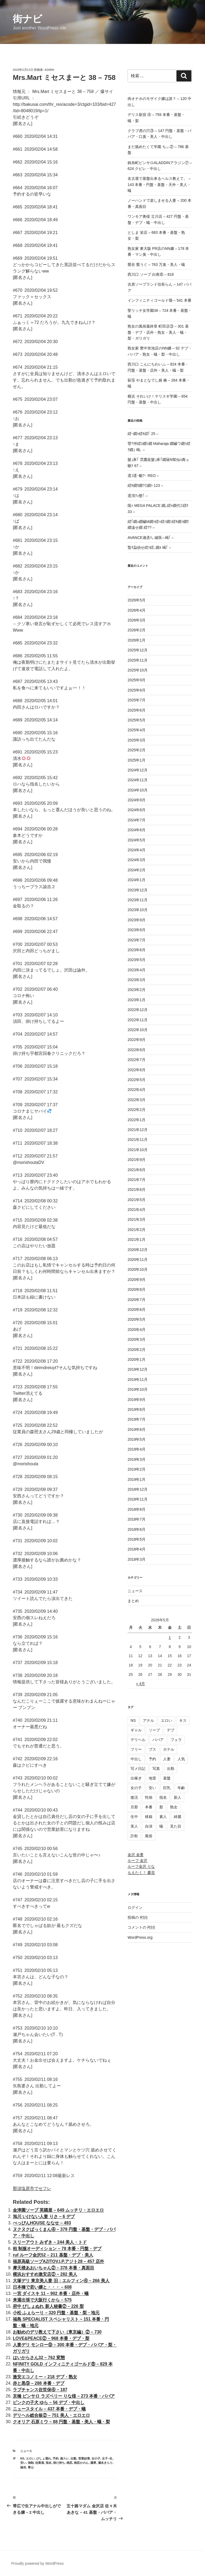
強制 (31, 2462)
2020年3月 (136, 1339)
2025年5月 (136, 720)
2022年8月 (136, 1050)
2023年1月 (136, 1000)
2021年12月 (138, 1130)
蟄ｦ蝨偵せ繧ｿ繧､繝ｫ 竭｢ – (149, 547)
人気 (181, 1759)
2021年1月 (136, 1239)
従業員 (39, 2462)
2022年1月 (136, 1120)
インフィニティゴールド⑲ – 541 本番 (159, 300)
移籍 (148, 1817)
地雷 (152, 1778)
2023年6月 (136, 950)
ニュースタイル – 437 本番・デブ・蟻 (49, 2409)
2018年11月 (138, 1499)
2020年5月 (136, 1319)
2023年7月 (136, 940)
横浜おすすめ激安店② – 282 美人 (45, 2274)
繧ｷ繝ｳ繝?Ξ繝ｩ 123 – (145, 485)
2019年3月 (136, 1459)
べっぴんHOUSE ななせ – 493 (42, 2223)
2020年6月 (136, 1309)
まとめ (133, 1601)
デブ (170, 1730)
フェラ (176, 1740)
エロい (30, 2458)
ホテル (168, 1749)
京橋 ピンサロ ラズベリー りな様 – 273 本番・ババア (64, 2396)
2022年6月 (136, 1070)
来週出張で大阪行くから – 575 (42, 2300)
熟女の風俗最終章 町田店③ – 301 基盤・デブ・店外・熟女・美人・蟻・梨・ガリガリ (158, 332)
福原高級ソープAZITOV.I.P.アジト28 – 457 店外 (58, 2261)
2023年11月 (138, 900)
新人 (177, 1797)
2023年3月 (136, 980)
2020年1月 (136, 1359)
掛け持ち (59, 2462)
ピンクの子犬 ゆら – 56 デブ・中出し (48, 2402)
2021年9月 (136, 1159)
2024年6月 (136, 830)
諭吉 (23, 2467)
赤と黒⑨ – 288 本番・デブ (38, 2383)
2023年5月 (136, 960)
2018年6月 (136, 1529)
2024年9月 (136, 800)
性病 (148, 1797)
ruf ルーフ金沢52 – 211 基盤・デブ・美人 (53, 2255)
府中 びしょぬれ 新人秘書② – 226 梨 (48, 2306)
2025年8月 (136, 690)
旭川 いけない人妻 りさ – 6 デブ (44, 2216)
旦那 (134, 1807)
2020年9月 (136, 1279)
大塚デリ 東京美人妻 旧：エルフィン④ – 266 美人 (61, 2280)
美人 (134, 1826)
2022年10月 (138, 1030)
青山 (31, 2467)
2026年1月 (136, 640)
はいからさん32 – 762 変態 (39, 2357)
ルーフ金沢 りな (141, 1866)
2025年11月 (138, 660)
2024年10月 (138, 790)
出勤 (73, 2458)
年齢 (181, 1788)
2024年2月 (136, 870)
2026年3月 (136, 620)
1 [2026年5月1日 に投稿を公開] (170, 1637)
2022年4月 (136, 1089)
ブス (152, 1749)
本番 (148, 1807)
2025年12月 (138, 650)
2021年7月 (136, 1180)
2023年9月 (136, 920)
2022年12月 (138, 1010)
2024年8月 (136, 810)
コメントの (141, 1927)
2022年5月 (136, 1080)
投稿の (138, 1917)
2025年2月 (136, 750)
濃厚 (93, 2462)
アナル (148, 1720)
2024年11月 (138, 780)
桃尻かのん (81, 2462)
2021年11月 (138, 1139)
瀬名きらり (105, 2462)
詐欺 (134, 1836)
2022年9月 (136, 1040)
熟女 (174, 1807)
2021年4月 (136, 1209)
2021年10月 (138, 1150)
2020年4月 (136, 1329)
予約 (55, 2458)
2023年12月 (138, 890)
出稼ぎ (136, 1778)
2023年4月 (136, 970)
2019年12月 (138, 1369)
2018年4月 (136, 1549)
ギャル (136, 1730)
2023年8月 (136, 930)
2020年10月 (138, 1269)
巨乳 (167, 1788)
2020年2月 (136, 1349)
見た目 (175, 1826)
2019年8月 (136, 1409)
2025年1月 (136, 760)
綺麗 (177, 1817)
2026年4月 (136, 610)
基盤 (167, 1778)
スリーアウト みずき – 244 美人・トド (50, 2242)
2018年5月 (136, 1539)
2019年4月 (136, 1449)
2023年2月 (136, 990)
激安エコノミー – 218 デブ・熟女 (45, 2377)
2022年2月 (136, 1110)
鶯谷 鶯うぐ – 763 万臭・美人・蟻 (156, 264)
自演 (148, 1826)
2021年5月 (136, 1200)
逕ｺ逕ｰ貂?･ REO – (143, 475)
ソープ (154, 1730)
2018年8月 (136, 1509)
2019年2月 (136, 1469)
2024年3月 (136, 860)
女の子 (96, 2458)
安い (23, 2462)
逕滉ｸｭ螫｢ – (138, 496)
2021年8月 (136, 1170)
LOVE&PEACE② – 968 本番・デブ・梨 (51, 2338)
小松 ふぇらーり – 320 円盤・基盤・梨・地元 (56, 2312)
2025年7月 (136, 700)
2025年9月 (136, 680)
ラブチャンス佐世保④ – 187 (40, 2389)
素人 (163, 1817)
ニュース (26, 2451)
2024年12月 (138, 770)
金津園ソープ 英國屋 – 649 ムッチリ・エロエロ (58, 2210)
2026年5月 (136, 600)
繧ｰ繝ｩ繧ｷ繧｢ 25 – (143, 434)
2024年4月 (136, 850)
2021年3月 (136, 1219)
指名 (49, 2462)
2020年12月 (138, 1250)
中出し (136, 1759)
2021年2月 (136, 1229)
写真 (156, 1768)
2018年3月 (136, 1559)
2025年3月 (136, 740)
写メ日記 (138, 1768)
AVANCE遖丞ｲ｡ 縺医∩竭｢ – (151, 537)
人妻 (167, 1759)
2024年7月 (136, 820)
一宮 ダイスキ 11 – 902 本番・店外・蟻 (51, 2293)
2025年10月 (138, 670)
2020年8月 (136, 1289)
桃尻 (69, 2462)
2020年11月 (138, 1259)
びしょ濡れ (43, 2458)
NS (22, 2458)
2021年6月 (136, 1189)
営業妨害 (84, 2458)
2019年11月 (138, 1379)
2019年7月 (136, 1419)
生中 (134, 1817)
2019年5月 (136, 1439)
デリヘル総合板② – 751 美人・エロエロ (51, 2415)
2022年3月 (136, 1100)
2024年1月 (136, 880)
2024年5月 (136, 840)
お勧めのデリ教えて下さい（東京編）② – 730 (57, 2332)
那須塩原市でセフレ (32, 2188)
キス (183, 1720)
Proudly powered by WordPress (37, 2563)
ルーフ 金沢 (137, 1860)
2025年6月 (136, 710)
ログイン (135, 1907)
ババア (158, 1740)
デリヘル (138, 1740)
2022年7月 (136, 1060)
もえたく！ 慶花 (141, 1872)
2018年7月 (136, 1519)
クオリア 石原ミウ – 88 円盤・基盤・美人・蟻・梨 (61, 2421)
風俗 (148, 1836)
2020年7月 (136, 1299)
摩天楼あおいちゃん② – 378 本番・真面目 (53, 2268)
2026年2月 (136, 630)
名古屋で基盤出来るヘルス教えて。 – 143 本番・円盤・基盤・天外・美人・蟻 (159, 184)
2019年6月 (136, 1429)
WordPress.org (140, 1937)
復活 (134, 1797)
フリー (136, 1749)
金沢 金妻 (136, 1854)
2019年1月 (136, 1479)
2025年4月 (136, 730)
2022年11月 (138, 1020)
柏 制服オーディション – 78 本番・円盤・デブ (57, 2248)
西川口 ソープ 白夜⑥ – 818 (151, 274)
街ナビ (27, 18)
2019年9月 (136, 1399)
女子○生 (107, 2458)
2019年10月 (138, 1389)
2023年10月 (138, 910)
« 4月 (140, 1683)
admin (49, 69)
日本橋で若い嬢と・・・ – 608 (42, 2287)
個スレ (64, 2458)
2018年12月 (138, 1489)
